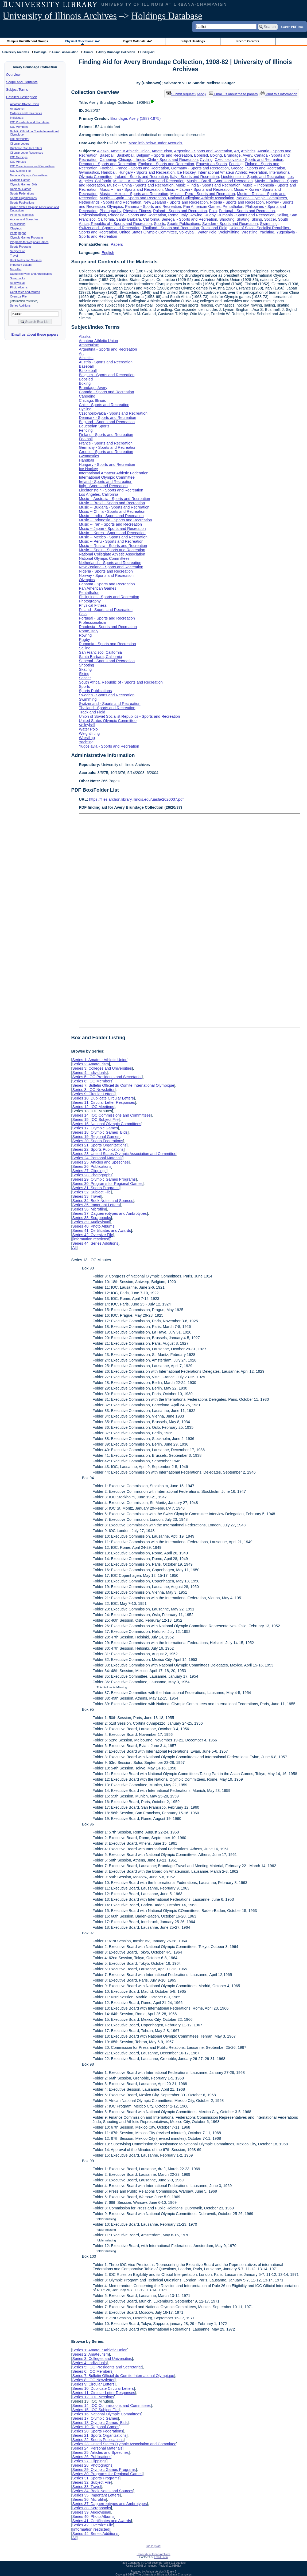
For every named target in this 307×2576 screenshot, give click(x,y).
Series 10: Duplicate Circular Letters (103, 1098)
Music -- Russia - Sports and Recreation (113, 545)
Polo (213, 211)
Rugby (209, 215)
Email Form (161, 2557)
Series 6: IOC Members (92, 1081)
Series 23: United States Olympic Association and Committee (124, 1154)
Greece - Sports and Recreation (258, 168)
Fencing (236, 164)
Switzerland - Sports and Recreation (109, 228)
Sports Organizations (23, 198)
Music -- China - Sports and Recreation (140, 185)
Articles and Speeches (24, 219)
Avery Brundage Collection (116, 52)
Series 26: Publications (91, 1166)
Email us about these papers (34, 334)
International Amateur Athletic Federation (232, 172)
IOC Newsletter (19, 139)
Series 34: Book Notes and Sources (102, 1200)
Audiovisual (17, 282)
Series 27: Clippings (89, 1171)
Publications (17, 223)
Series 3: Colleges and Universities (102, 1068)
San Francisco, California (100, 652)
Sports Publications (22, 202)
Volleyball (187, 232)
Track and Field (214, 228)
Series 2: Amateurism (90, 1064)
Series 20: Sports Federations (97, 1141)
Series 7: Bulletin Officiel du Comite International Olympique (123, 1085)
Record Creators (247, 41)
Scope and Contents (22, 82)
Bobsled (201, 155)
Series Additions (20, 305)
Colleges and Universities (26, 113)
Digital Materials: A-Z (137, 41)
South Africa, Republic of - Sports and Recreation (121, 682)
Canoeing (108, 159)
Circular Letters (19, 143)
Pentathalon (233, 206)
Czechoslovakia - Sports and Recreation (249, 159)
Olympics (115, 206)
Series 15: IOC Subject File (95, 1119)
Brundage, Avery (238, 155)
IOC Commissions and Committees (32, 166)
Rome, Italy (178, 215)
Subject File (17, 251)
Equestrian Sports (211, 164)
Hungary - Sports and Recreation (146, 172)
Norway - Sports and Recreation (106, 575)
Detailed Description (21, 97)
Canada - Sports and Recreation (106, 392)
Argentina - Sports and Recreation (203, 151)
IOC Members (19, 126)
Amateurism (17, 108)
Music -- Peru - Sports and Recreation (202, 194)
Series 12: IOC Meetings (93, 1107)
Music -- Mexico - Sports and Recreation (134, 194)
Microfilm (16, 269)
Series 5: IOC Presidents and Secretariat (107, 1077)
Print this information (279, 94)
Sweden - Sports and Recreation (230, 223)
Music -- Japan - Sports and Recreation (198, 189)
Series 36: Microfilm (89, 1209)
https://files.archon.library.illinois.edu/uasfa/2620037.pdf (136, 799)
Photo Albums (19, 287)
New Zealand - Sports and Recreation (175, 202)
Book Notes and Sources (26, 260)
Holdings (40, 52)
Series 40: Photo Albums (93, 1226)
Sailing (282, 215)
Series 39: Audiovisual (91, 1222)
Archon (149, 2571)
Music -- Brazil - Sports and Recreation (219, 181)
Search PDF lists (292, 26)
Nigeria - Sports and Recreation (237, 202)
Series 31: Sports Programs (95, 1188)
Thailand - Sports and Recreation (170, 228)
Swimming (269, 223)
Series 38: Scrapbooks (91, 1218)
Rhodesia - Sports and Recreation (137, 215)
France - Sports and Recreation (142, 168)
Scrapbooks (17, 278)
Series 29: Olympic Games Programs (104, 1179)
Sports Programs (21, 246)
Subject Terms (17, 90)
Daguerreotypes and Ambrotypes (31, 273)
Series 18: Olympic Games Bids (99, 1132)
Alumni (88, 52)
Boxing (216, 155)
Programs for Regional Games (29, 242)
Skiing (257, 219)
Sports (159, 223)
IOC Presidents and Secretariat (29, 122)
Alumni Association (65, 52)
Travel (14, 255)
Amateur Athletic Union (24, 104)
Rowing (195, 215)
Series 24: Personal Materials (97, 1158)
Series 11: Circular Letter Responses (103, 1102)
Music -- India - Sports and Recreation (208, 185)
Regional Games (20, 188)
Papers (117, 244)
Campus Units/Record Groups (27, 41)
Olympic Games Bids (23, 184)
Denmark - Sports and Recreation (107, 164)
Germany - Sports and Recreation (200, 168)
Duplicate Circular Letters (26, 148)
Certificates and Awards (25, 291)
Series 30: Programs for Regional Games (107, 1183)
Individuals (17, 117)
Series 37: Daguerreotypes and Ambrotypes (109, 1213)
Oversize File (18, 296)
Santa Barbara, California (137, 219)
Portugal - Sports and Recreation (247, 211)
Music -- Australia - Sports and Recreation (148, 181)
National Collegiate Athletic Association (201, 198)
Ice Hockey (186, 172)
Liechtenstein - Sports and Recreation (253, 176)
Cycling (206, 159)
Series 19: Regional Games (95, 1136)
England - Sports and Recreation (166, 164)
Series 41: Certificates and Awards (101, 1230)
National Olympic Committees (29, 175)
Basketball (125, 155)
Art (236, 151)
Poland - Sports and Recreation (180, 211)
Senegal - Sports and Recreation (189, 219)
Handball (108, 172)
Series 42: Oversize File (92, 1235)
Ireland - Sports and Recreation (141, 176)
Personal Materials (22, 214)
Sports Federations (22, 193)
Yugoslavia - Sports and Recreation (109, 746)
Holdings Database (166, 16)
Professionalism (92, 215)
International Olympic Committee (107, 477)
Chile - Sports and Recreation (172, 159)
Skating (243, 219)
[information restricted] (91, 1239)
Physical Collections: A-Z (82, 41)
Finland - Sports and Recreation (106, 434)
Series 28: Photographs (92, 1175)
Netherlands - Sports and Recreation (110, 202)
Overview (13, 75)
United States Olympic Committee (148, 232)
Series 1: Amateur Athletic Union (99, 1060)
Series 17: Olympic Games (95, 1128)
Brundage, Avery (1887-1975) (135, 118)
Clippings (16, 228)
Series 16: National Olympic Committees (106, 1124)
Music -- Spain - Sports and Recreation (133, 198)
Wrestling (250, 232)
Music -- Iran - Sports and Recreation (131, 189)
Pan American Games (202, 206)
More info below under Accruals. (156, 143)
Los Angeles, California (98, 494)
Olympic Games (20, 179)
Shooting (227, 219)
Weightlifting (229, 232)
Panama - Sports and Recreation (153, 206)
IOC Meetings (19, 157)
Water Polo (206, 232)
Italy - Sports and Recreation (194, 176)
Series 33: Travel (86, 1196)
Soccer (270, 219)
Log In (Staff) (153, 2546)
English (108, 253)
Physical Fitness (137, 211)
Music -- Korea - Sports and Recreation (112, 533)
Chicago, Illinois (131, 159)
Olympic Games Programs (27, 237)
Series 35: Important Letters (96, 1205)
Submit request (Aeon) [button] (186, 94)
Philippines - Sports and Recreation (109, 597)
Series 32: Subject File (91, 1192)
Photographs (18, 233)
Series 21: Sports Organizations (99, 1145)
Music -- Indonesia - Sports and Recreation (115, 520)
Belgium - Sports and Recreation (164, 155)
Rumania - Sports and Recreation (246, 215)
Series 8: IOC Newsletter (93, 1089)
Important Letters (21, 264)
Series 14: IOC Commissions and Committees (111, 1115)
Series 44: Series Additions (95, 1243)
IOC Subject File (20, 170)
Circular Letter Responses (26, 152)
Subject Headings (193, 41)
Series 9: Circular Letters (93, 1094)
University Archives (15, 52)
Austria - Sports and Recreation (106, 362)
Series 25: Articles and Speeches (100, 1162)
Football (106, 168)
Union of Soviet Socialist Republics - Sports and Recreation (129, 716)
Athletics (248, 151)
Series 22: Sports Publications (97, 1149)
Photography (110, 211)
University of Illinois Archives (60, 16)
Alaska (102, 151)
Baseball (107, 155)
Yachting (266, 232)
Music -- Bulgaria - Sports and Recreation (114, 507)
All (74, 1247)
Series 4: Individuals (89, 1072)
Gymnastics (89, 172)
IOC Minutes (18, 161)
